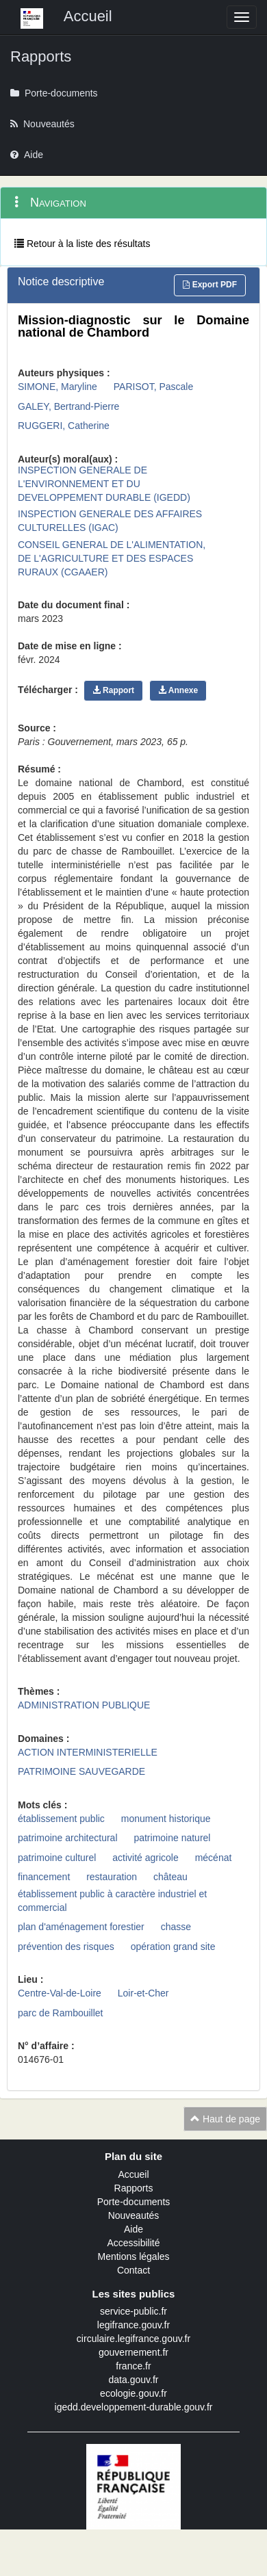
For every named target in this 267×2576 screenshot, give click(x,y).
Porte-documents (133, 2201)
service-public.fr (133, 2311)
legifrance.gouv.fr (133, 2324)
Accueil (133, 2174)
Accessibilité (133, 2242)
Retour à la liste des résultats (82, 243)
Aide (133, 2229)
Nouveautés (134, 2215)
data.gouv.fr (134, 2379)
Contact (133, 2270)
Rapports (133, 2188)
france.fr (133, 2365)
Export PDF (210, 284)
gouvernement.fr (133, 2352)
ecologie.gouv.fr (133, 2393)
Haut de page (225, 2118)
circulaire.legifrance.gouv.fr (133, 2338)
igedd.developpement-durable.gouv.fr (134, 2407)
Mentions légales (133, 2256)
